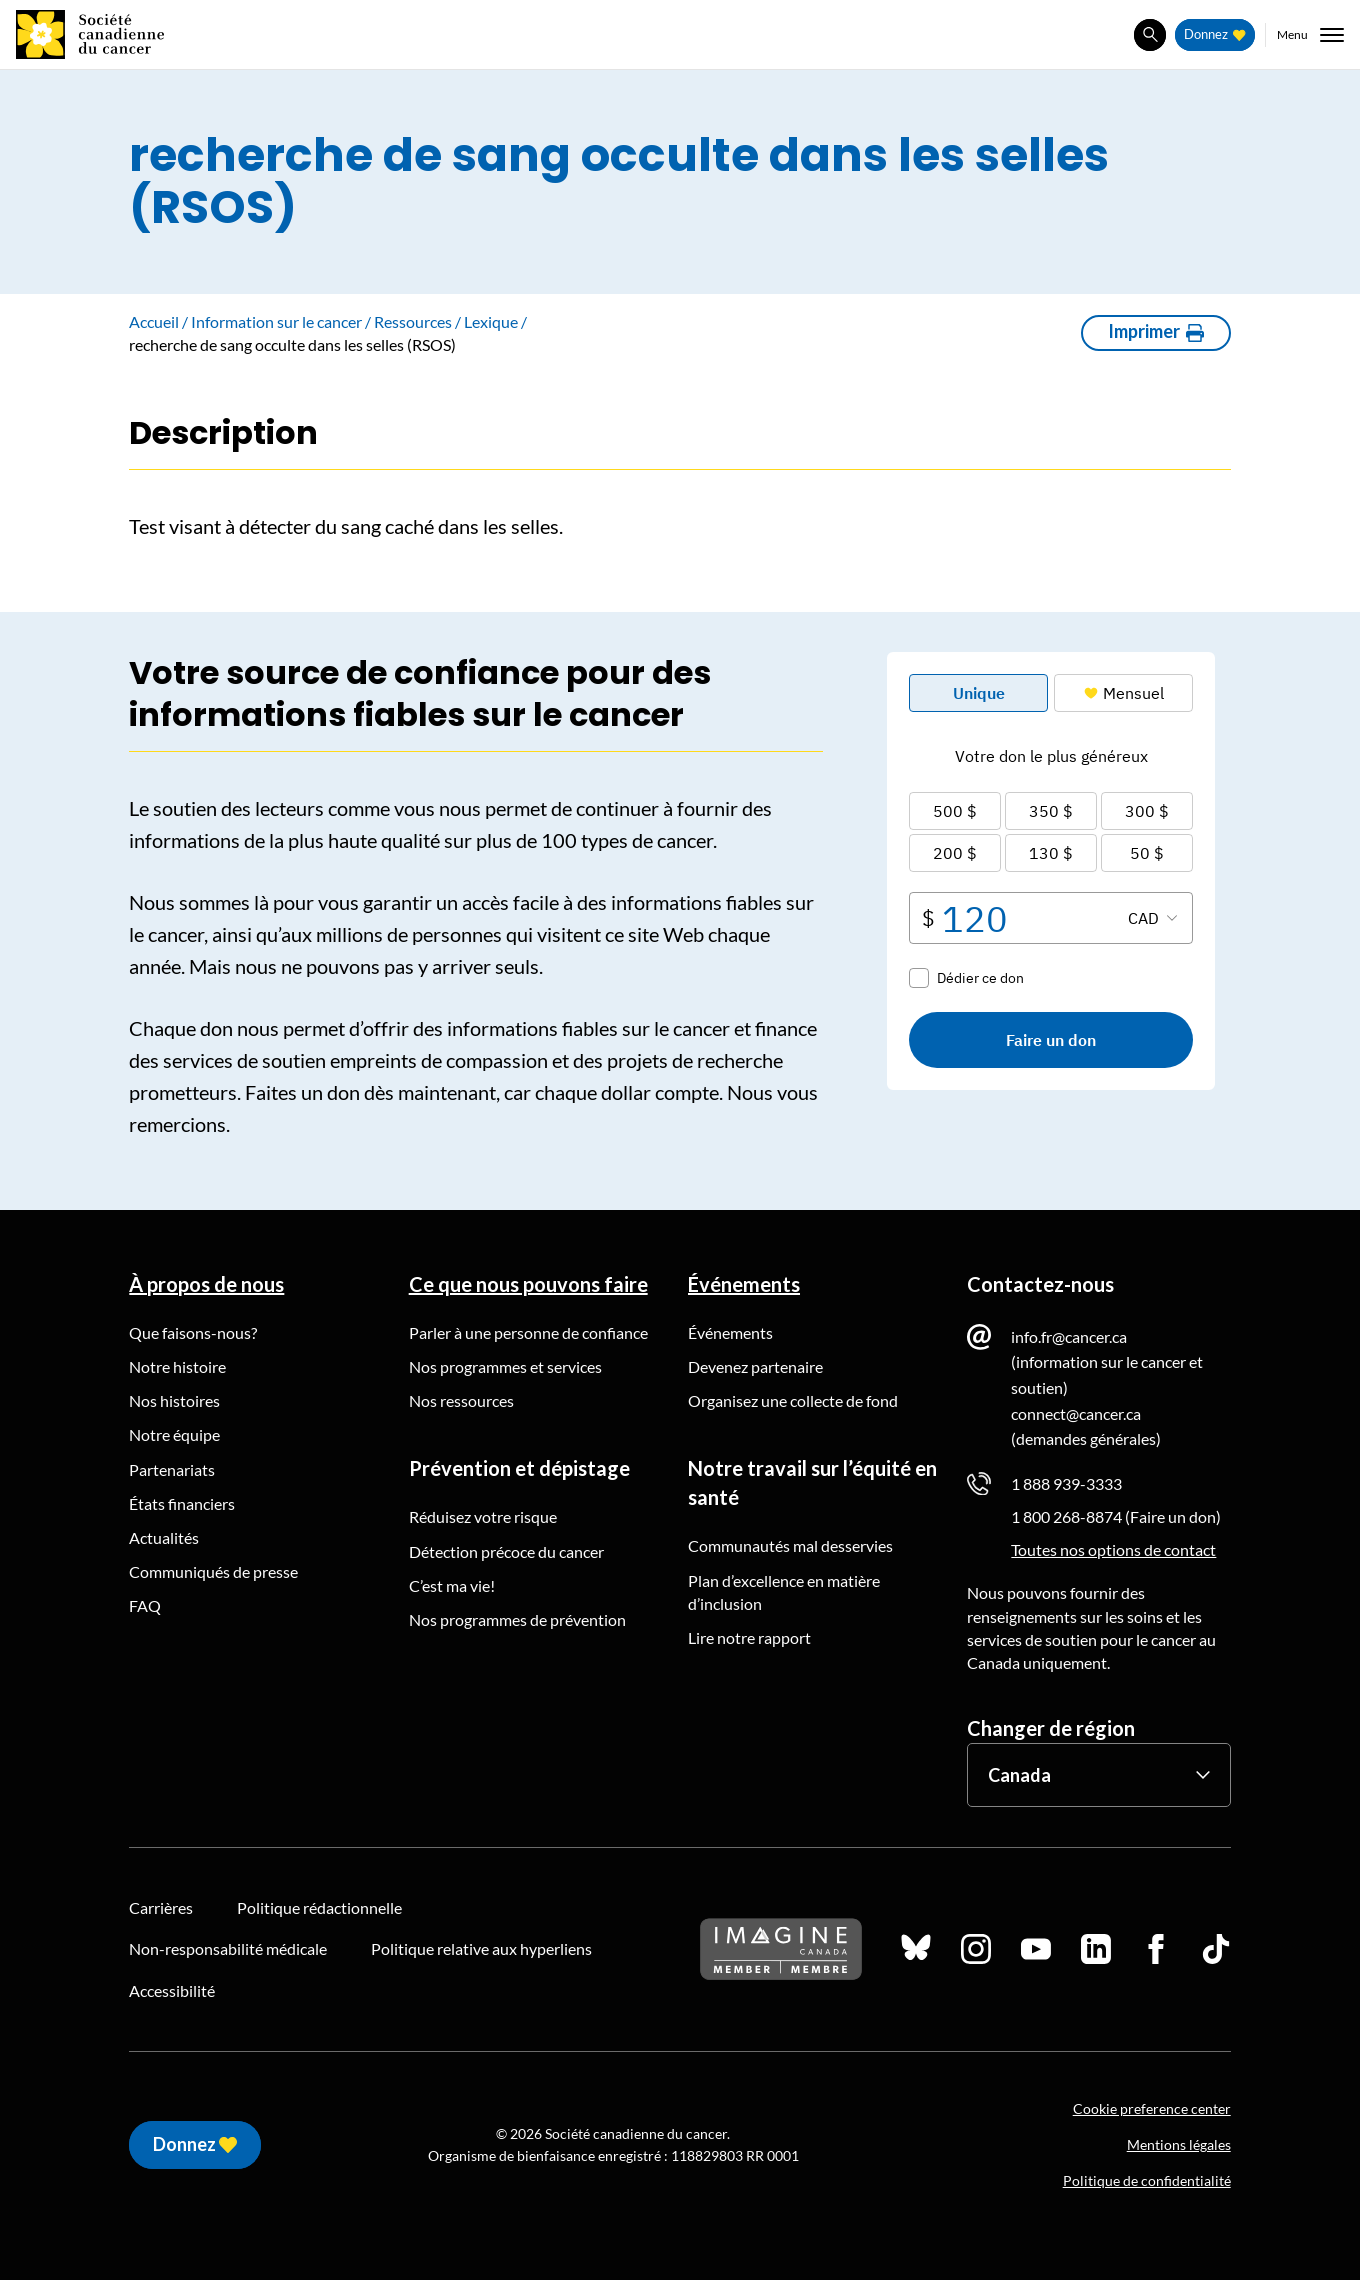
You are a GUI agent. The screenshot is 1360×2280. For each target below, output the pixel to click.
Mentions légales (1179, 2144)
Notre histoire (177, 1366)
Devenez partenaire (755, 1366)
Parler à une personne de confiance (528, 1332)
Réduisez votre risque (483, 1516)
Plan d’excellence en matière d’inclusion (784, 1592)
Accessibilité (172, 1990)
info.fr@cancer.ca (1069, 1336)
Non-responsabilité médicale (228, 1948)
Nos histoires (174, 1400)
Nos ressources (461, 1400)
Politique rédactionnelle (319, 1907)
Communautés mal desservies (790, 1545)
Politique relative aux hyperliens (481, 1948)
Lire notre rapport (749, 1637)
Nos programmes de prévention (517, 1619)
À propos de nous (206, 1284)
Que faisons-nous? (193, 1332)
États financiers (182, 1503)
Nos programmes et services (505, 1366)
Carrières (161, 1907)
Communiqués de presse (213, 1571)
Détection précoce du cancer (506, 1551)
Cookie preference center (1152, 2108)
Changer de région (1051, 1728)
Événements (744, 1284)
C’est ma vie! (452, 1585)
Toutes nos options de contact (1113, 1549)
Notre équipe (174, 1434)
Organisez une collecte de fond (793, 1400)
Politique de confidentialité (1147, 2180)
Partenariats (172, 1469)
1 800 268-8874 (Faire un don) (1116, 1516)
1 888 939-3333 (1066, 1483)
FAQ (145, 1605)
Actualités (164, 1537)
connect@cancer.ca (1076, 1413)
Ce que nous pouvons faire (528, 1284)
